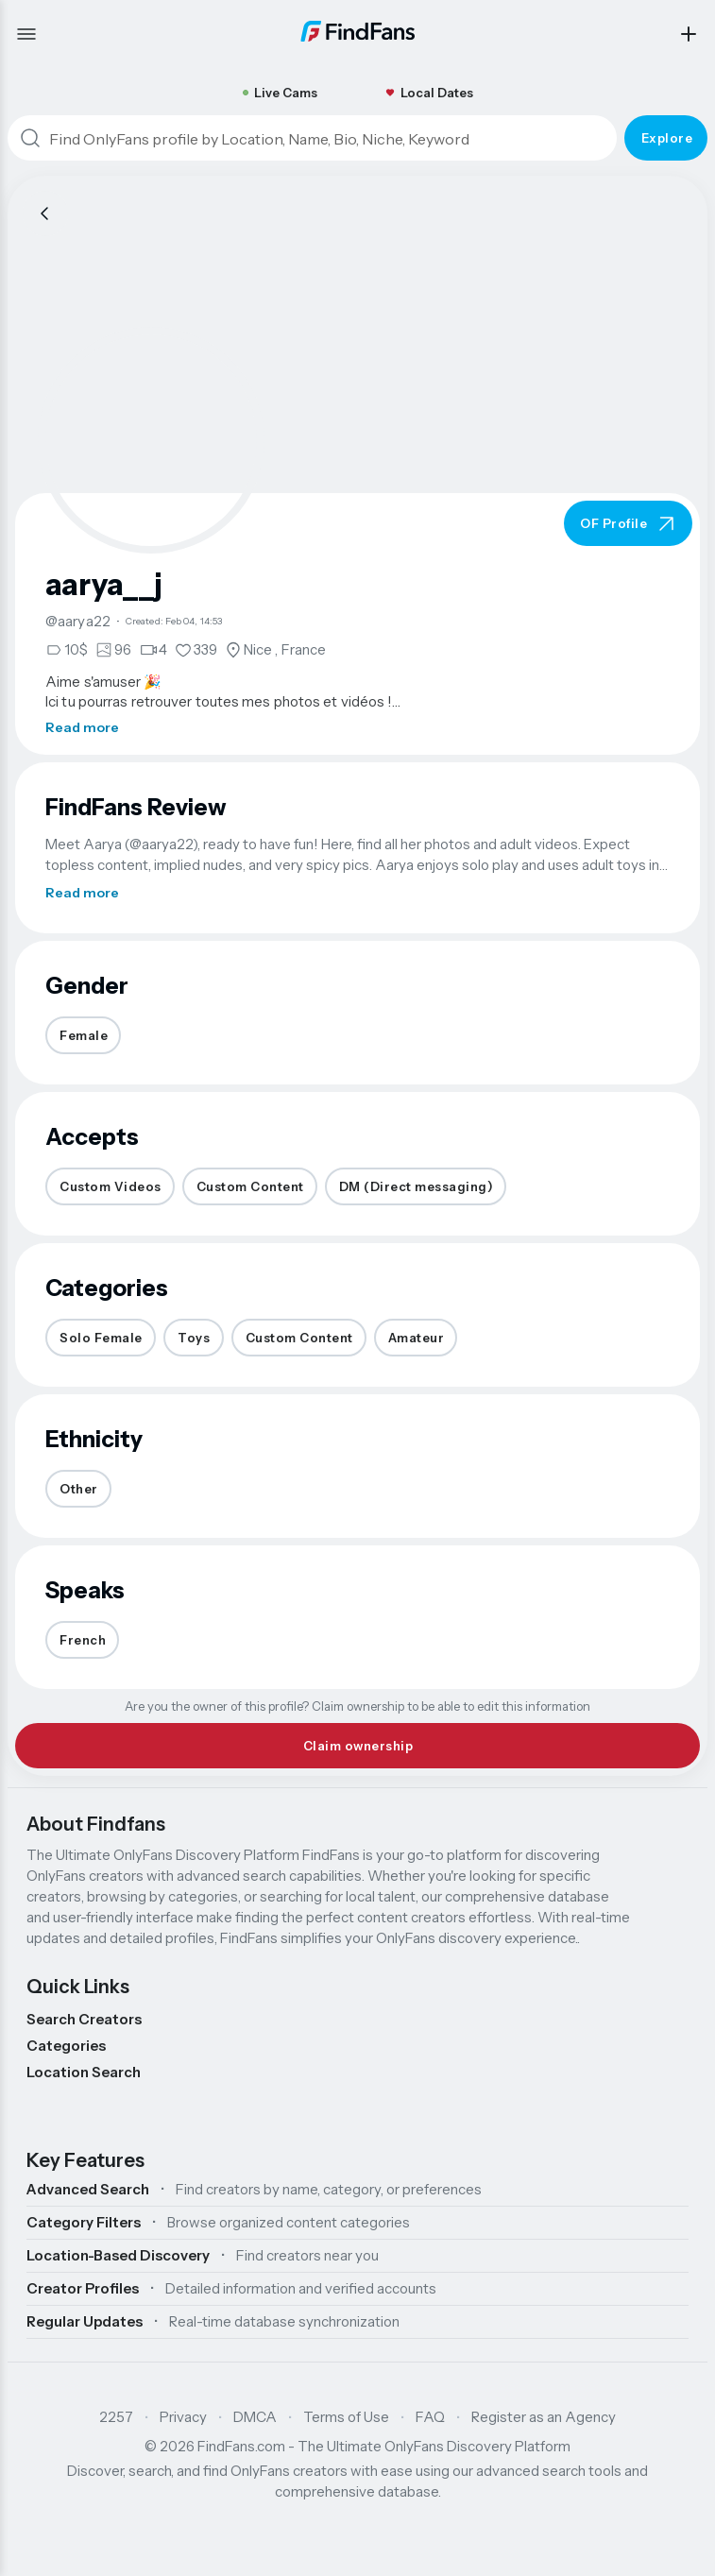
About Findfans (95, 1824)
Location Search (83, 2072)
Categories (66, 2046)
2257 (116, 2417)
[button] (151, 440)
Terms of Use (346, 2417)
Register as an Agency (543, 2417)
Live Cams (280, 92)
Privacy (183, 2417)
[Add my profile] (688, 34)
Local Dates (429, 92)
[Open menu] (26, 34)
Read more (82, 727)
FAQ (430, 2417)
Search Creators (84, 2019)
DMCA (255, 2417)
